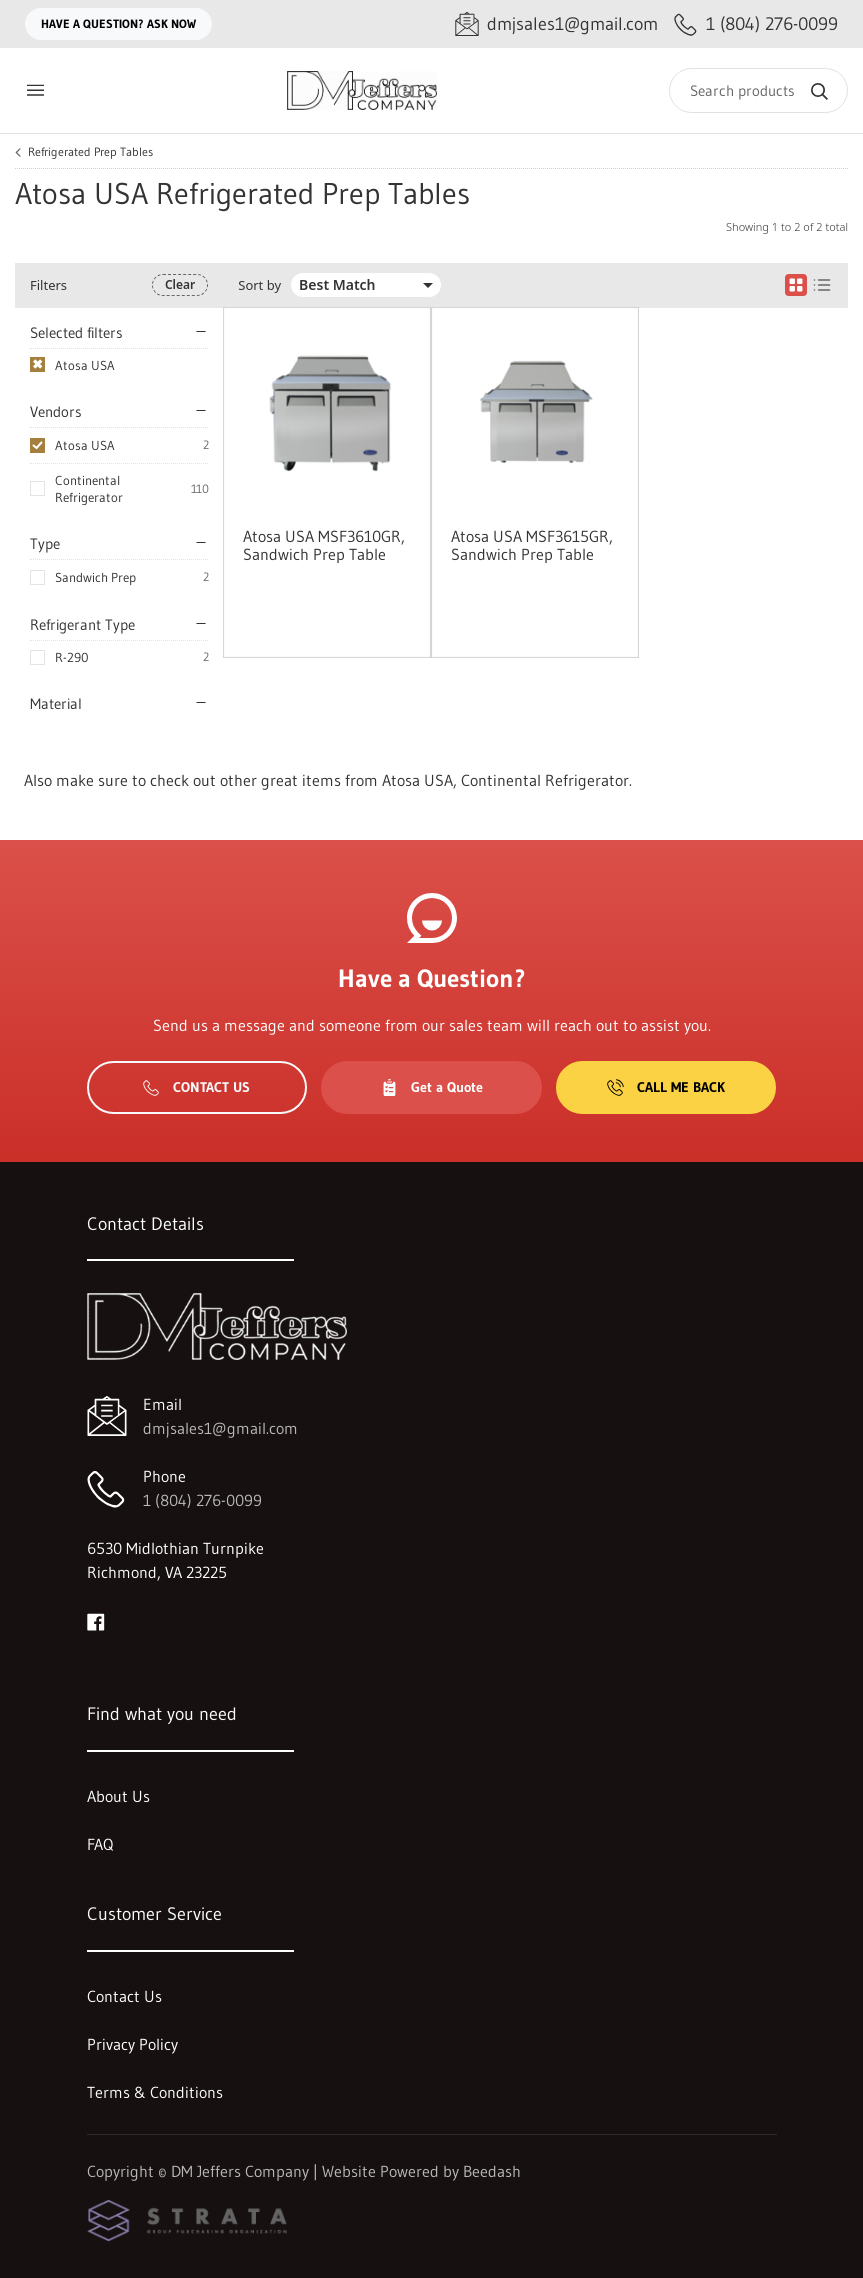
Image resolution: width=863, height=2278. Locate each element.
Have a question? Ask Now (118, 23)
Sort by (259, 285)
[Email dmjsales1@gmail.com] (556, 24)
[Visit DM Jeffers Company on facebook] (96, 1620)
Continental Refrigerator (89, 488)
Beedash (492, 2171)
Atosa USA (85, 445)
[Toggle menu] (35, 90)
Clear (180, 284)
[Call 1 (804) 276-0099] (756, 24)
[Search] (758, 90)
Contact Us (196, 1087)
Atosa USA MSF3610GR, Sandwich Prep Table (324, 545)
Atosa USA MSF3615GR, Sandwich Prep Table (532, 545)
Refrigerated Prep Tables (90, 152)
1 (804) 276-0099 (202, 1500)
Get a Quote (432, 1087)
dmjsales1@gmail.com (220, 1428)
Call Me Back (666, 1087)
